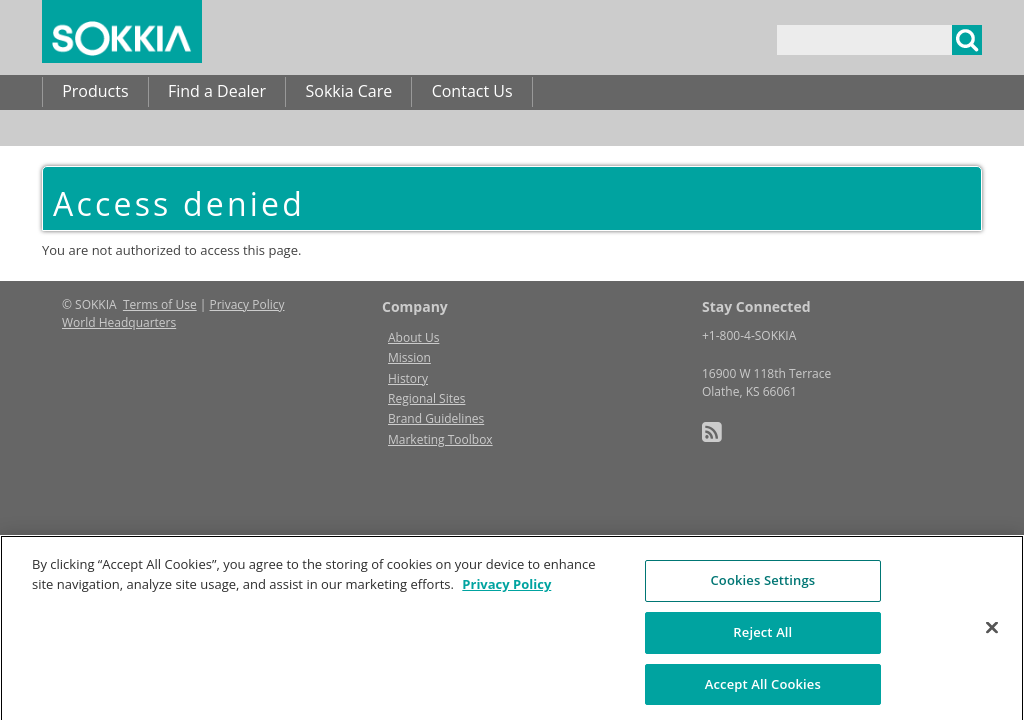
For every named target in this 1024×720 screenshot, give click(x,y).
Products (95, 91)
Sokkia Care (348, 91)
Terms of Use (160, 304)
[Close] (992, 633)
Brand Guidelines (436, 418)
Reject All (762, 637)
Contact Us (472, 91)
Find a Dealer (217, 91)
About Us (413, 337)
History (408, 378)
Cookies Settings (762, 586)
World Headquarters (119, 322)
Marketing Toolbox (440, 439)
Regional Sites (426, 398)
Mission (409, 357)
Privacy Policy (247, 304)
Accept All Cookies (763, 689)
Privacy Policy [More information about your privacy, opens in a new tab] (506, 589)
